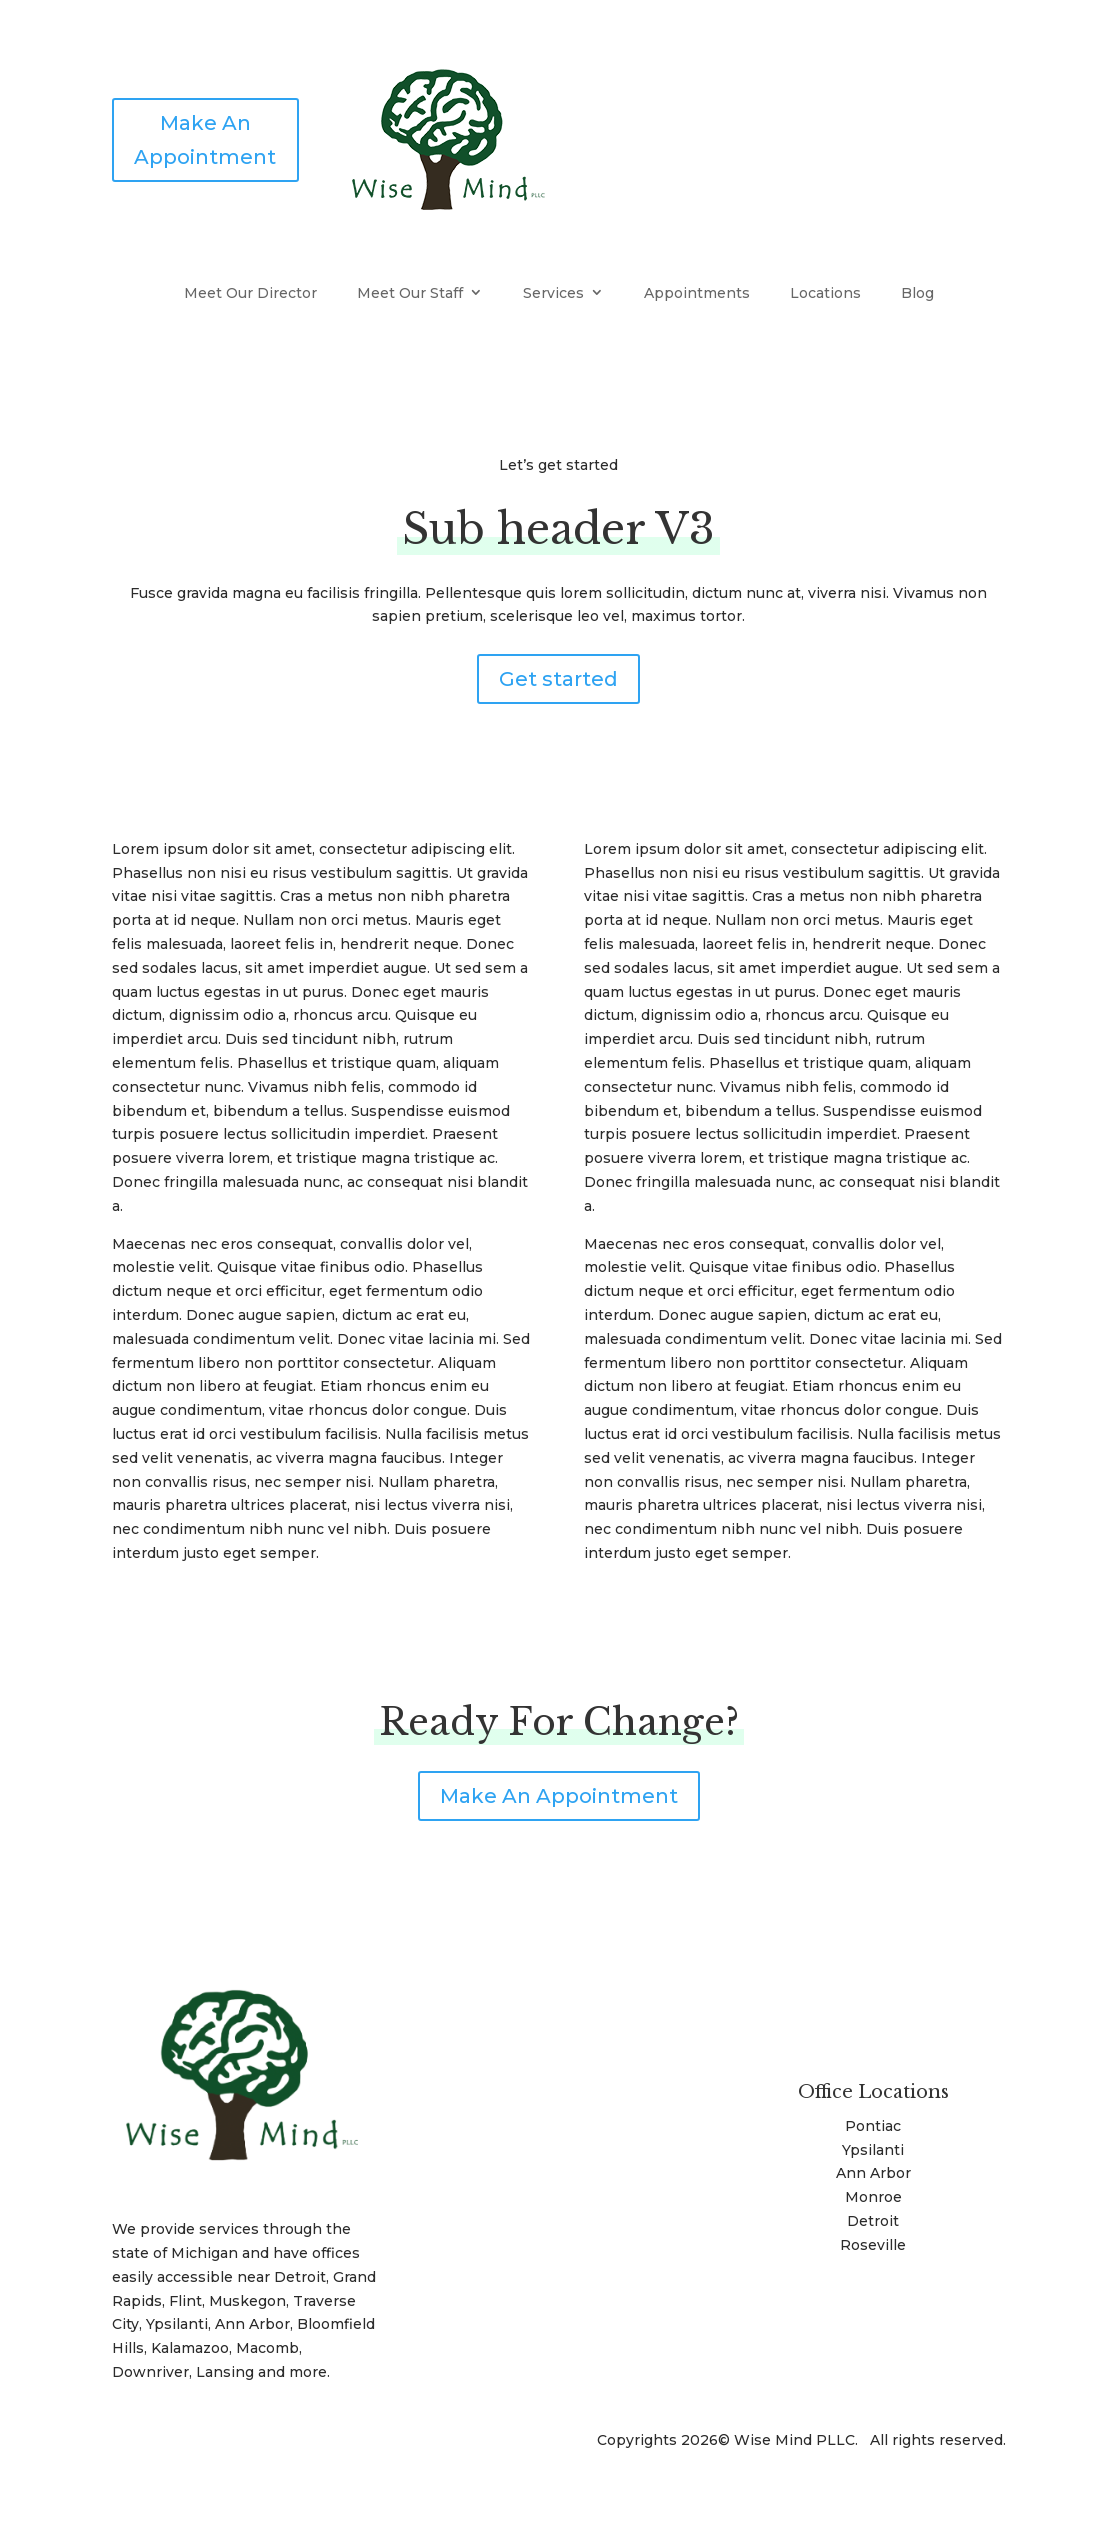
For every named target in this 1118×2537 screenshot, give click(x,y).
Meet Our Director (250, 293)
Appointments (697, 293)
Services (553, 293)
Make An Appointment (205, 140)
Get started (558, 679)
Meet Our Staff (410, 293)
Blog (917, 293)
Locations (825, 293)
